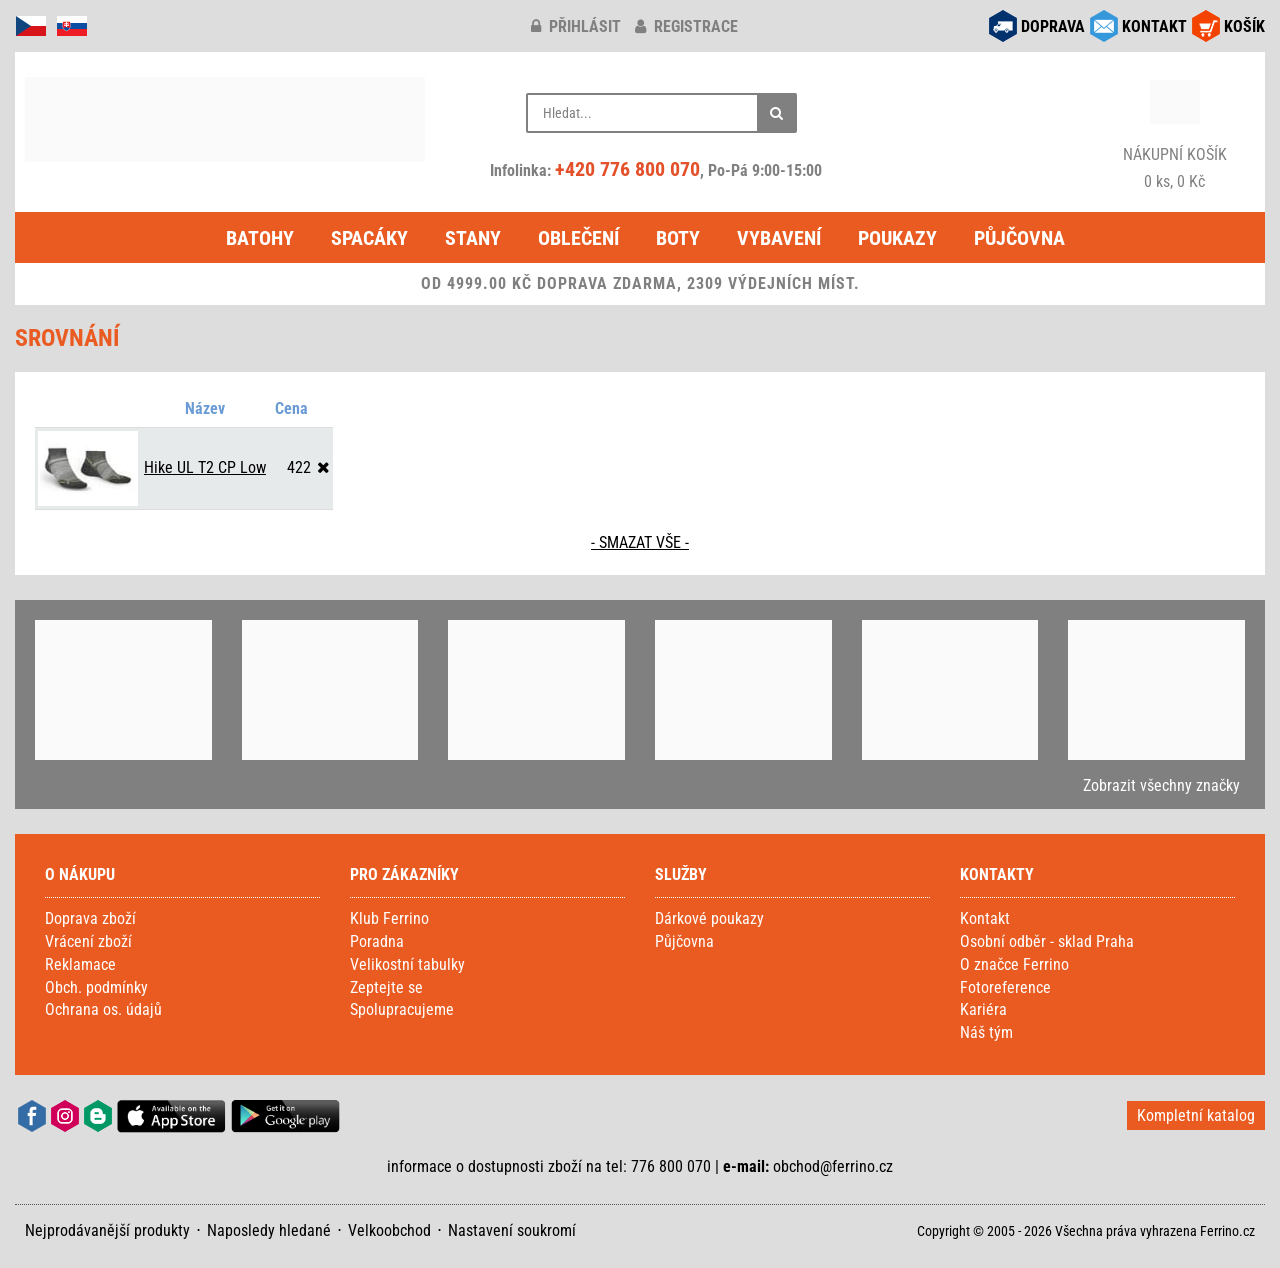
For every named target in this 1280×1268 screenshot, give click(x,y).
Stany (473, 238)
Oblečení (578, 238)
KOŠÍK (1244, 26)
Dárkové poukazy (709, 918)
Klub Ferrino (389, 918)
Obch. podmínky (96, 987)
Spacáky (369, 238)
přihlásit (576, 26)
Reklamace (80, 964)
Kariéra (983, 1009)
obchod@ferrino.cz (833, 1166)
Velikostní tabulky (407, 964)
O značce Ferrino (1014, 964)
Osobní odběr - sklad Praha (1047, 941)
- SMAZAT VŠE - (640, 542)
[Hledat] (777, 113)
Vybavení (779, 238)
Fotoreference (1005, 987)
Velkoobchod (389, 1230)
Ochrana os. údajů (103, 1009)
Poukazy (897, 238)
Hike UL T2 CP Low (205, 467)
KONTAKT (1154, 26)
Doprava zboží (90, 918)
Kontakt (985, 918)
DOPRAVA (1053, 26)
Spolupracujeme (402, 1009)
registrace (686, 26)
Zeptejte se (386, 987)
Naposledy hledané (269, 1230)
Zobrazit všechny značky (1161, 785)
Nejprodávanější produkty (107, 1230)
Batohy (260, 238)
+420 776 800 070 (627, 169)
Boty (678, 238)
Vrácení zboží (88, 941)
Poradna (377, 941)
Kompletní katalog (1196, 1115)
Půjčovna (1019, 238)
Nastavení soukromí (512, 1230)
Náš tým (986, 1032)
